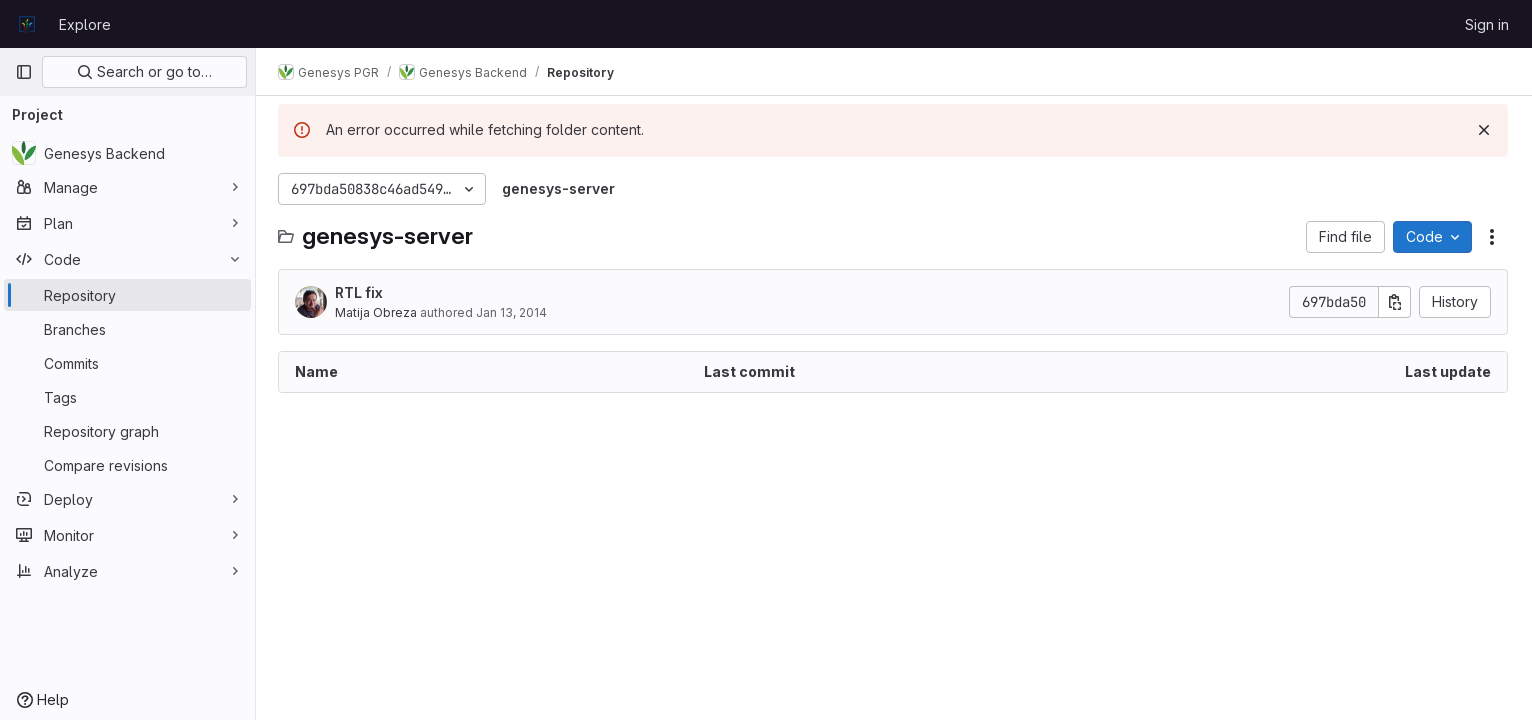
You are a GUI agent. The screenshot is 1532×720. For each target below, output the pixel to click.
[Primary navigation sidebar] (24, 72)
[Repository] (127, 295)
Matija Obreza (378, 312)
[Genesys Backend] (127, 153)
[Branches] (127, 329)
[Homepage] (27, 24)
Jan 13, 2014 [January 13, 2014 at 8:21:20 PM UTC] (513, 312)
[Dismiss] (1484, 130)
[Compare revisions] (127, 465)
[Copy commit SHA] (1395, 302)
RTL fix (361, 292)
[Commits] (127, 363)
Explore (85, 24)
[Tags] (127, 397)
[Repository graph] (127, 431)
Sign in (1487, 24)
